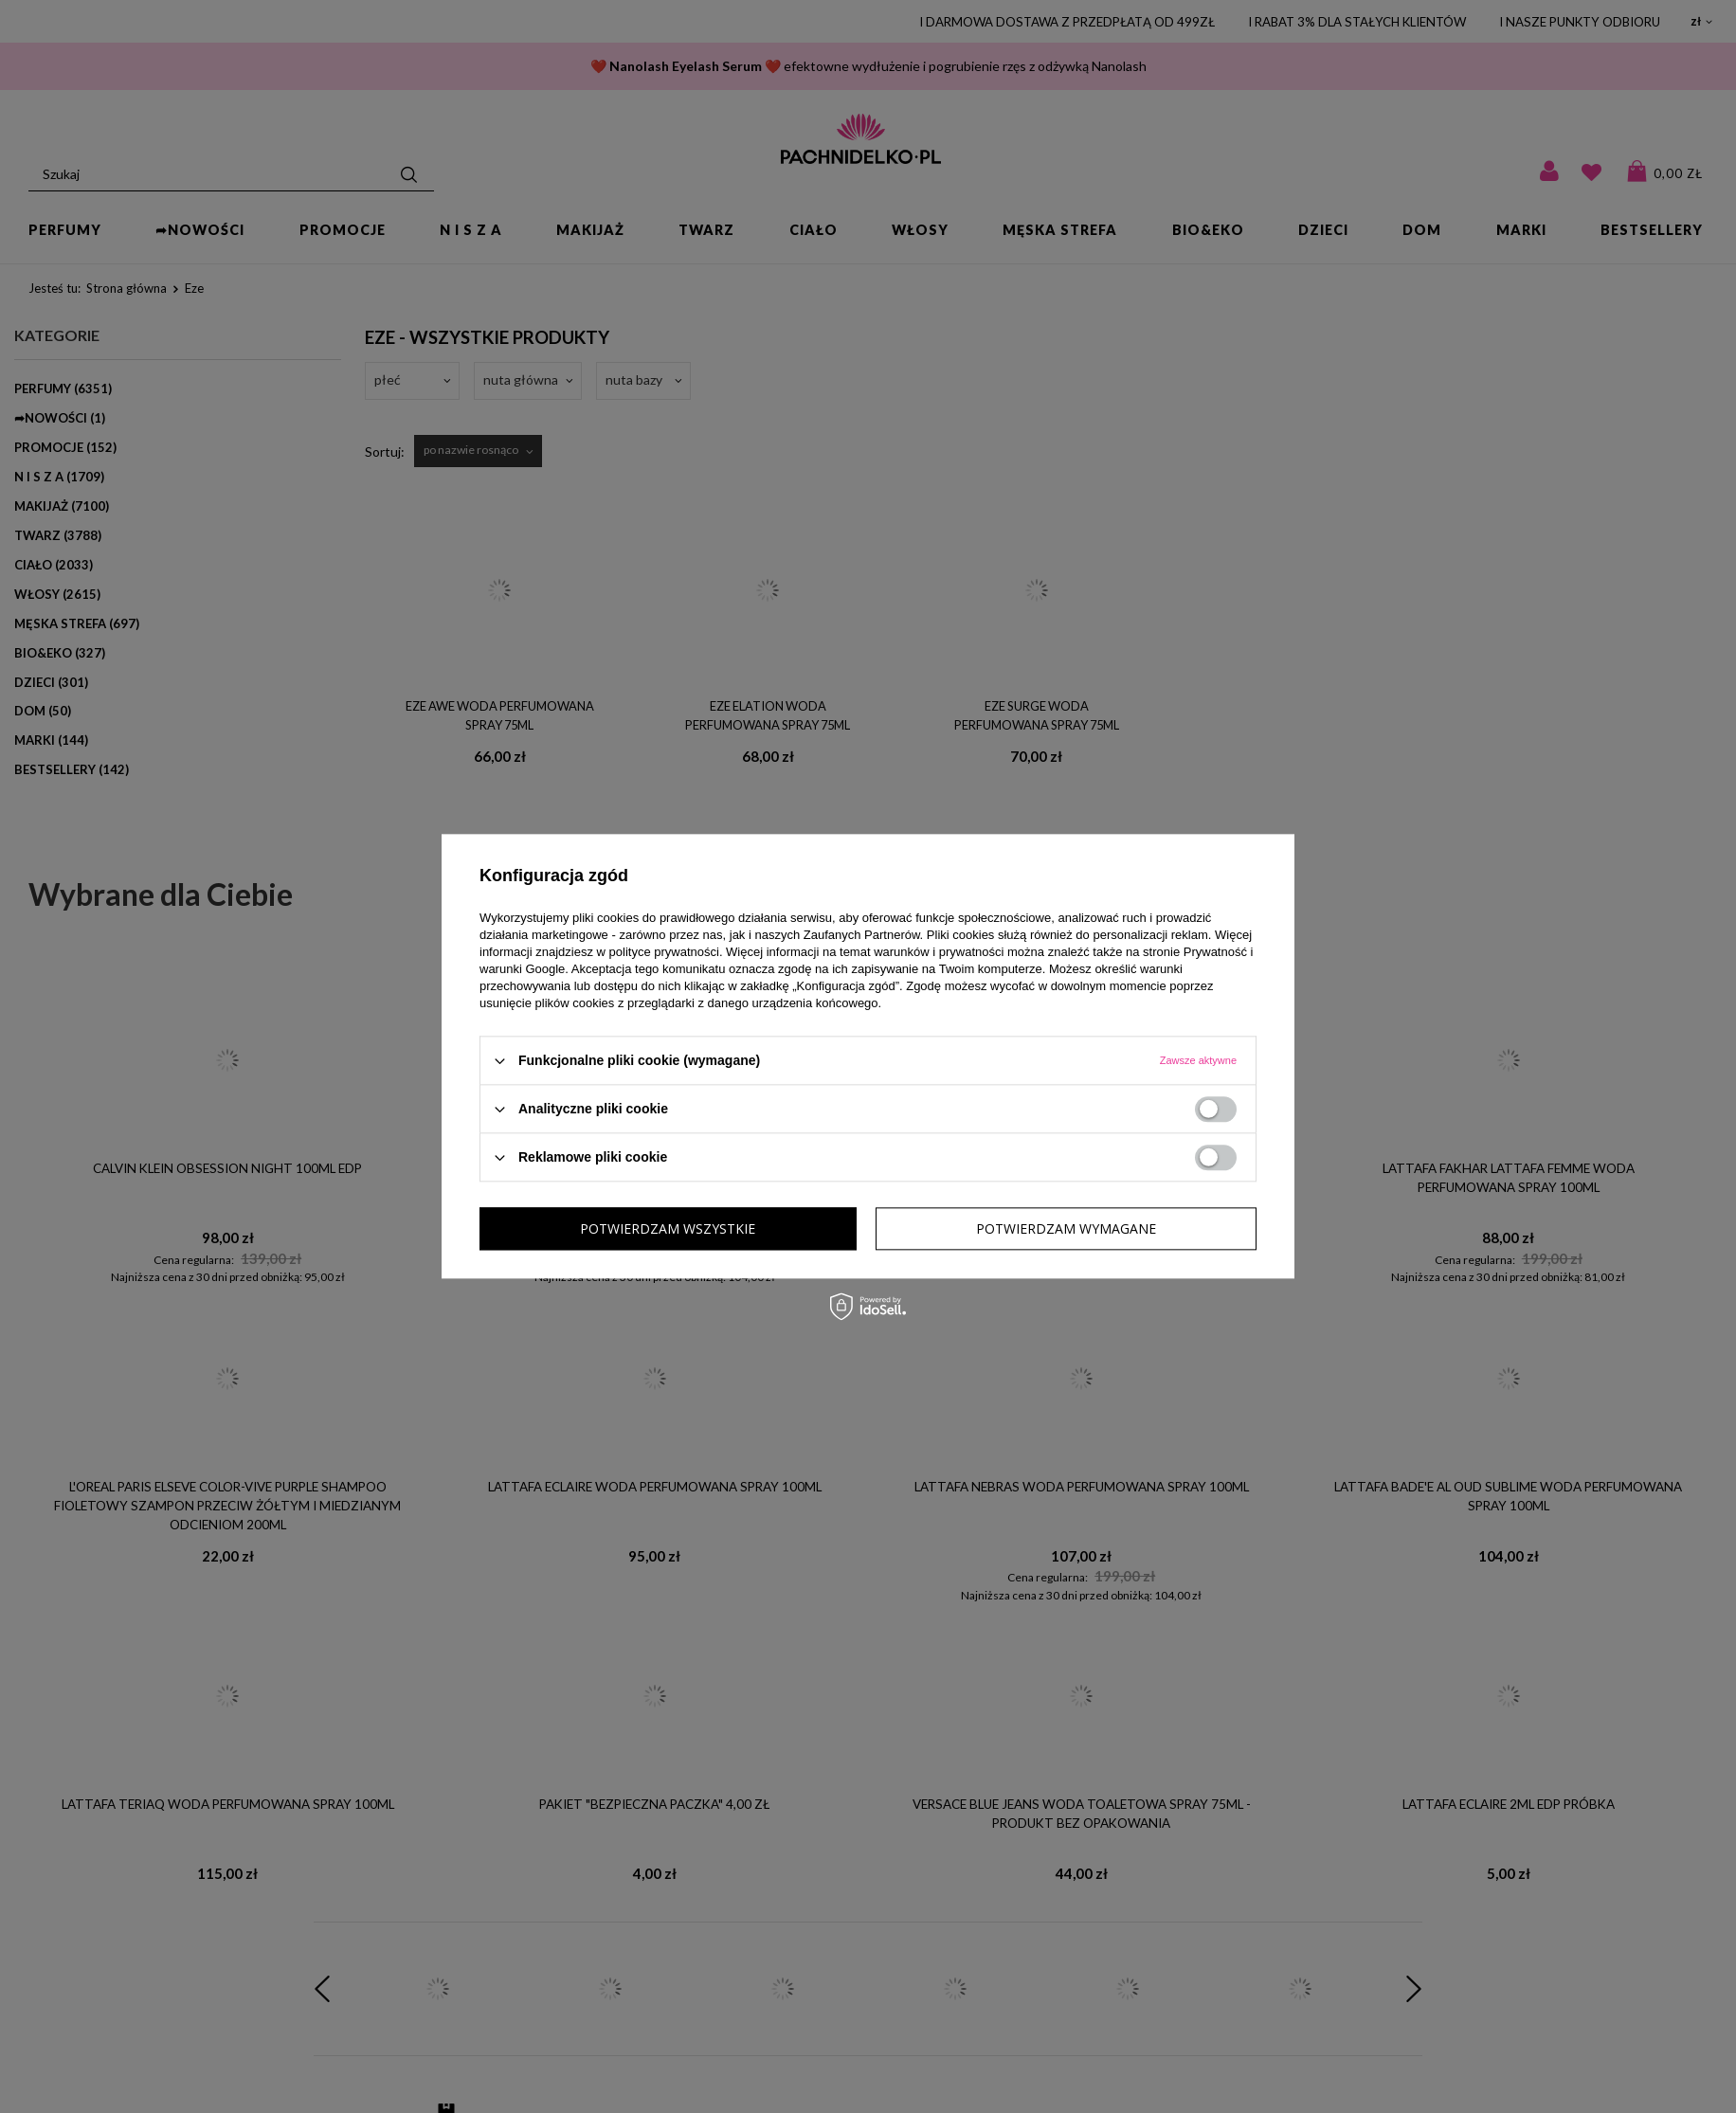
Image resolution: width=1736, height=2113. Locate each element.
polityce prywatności (664, 952)
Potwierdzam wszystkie (1068, 1228)
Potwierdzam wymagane (670, 1228)
